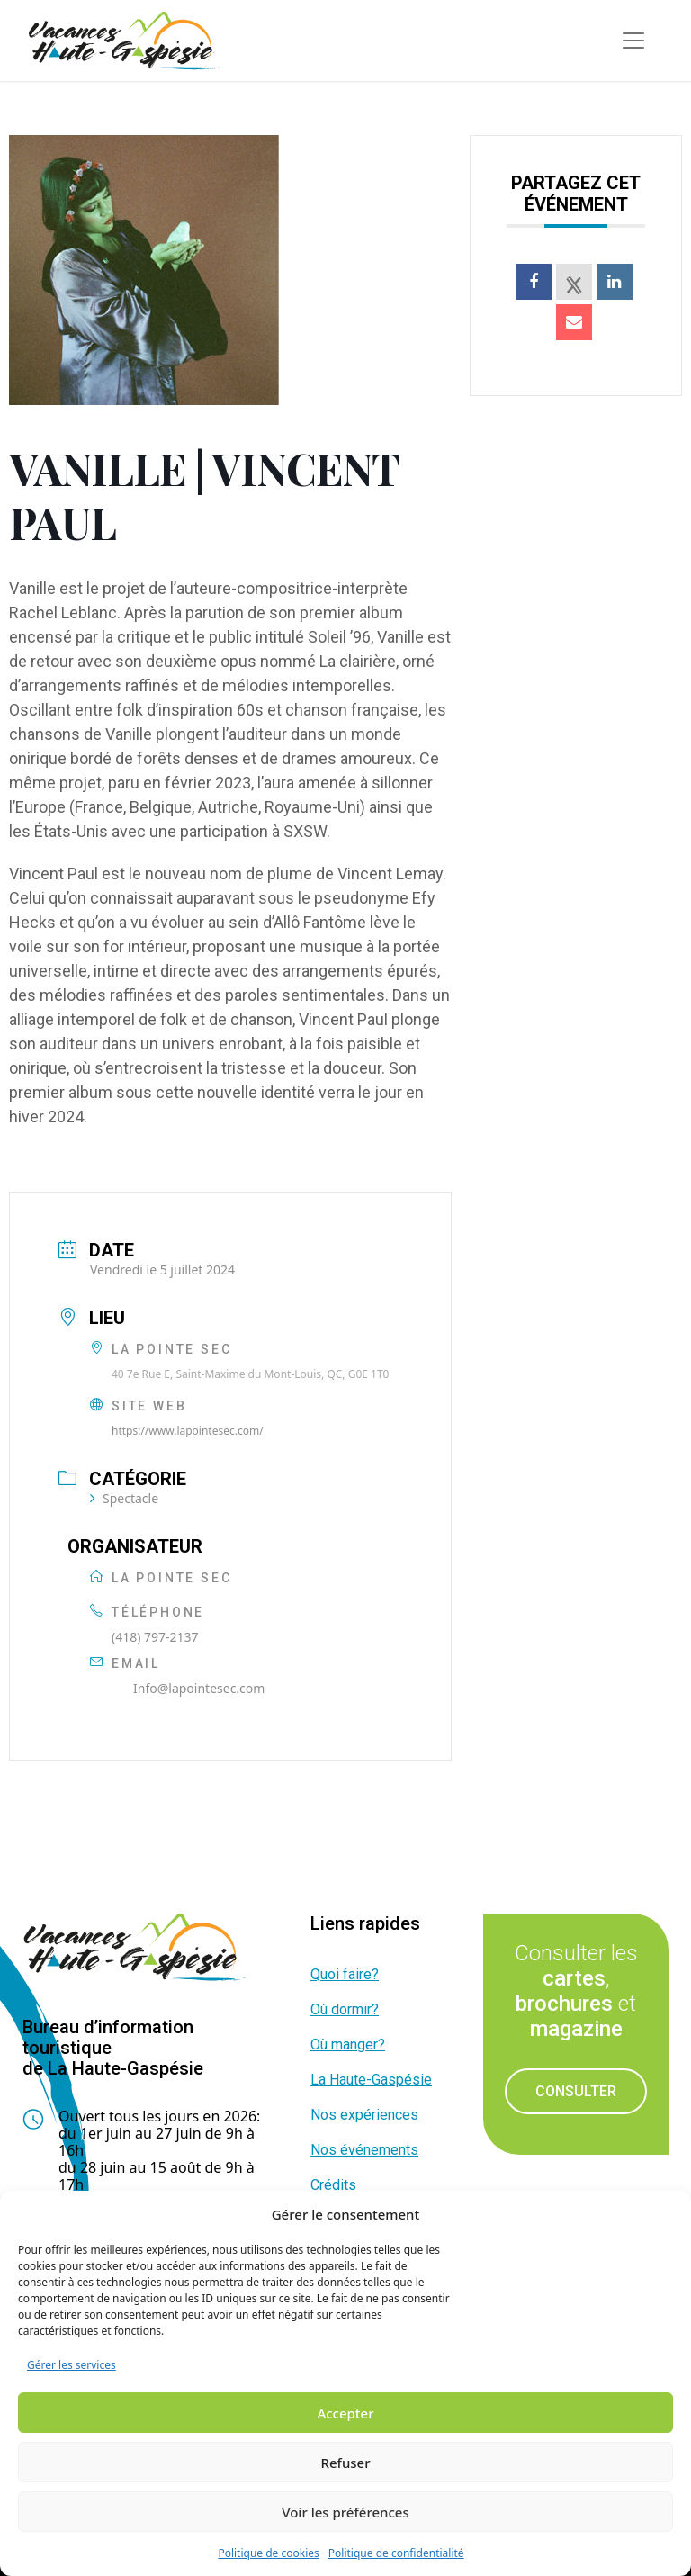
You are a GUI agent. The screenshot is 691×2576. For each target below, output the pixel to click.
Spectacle (124, 1498)
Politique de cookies (268, 2553)
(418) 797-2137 (155, 1636)
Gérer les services (71, 2365)
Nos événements (364, 2149)
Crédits (333, 2184)
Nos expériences (364, 2114)
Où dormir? (344, 2009)
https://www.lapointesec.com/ (188, 1430)
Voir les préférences (345, 2512)
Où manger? (347, 2044)
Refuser (345, 2463)
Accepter (345, 2413)
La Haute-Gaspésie (371, 2079)
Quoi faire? (344, 1974)
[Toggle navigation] (633, 40)
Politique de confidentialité (396, 2553)
